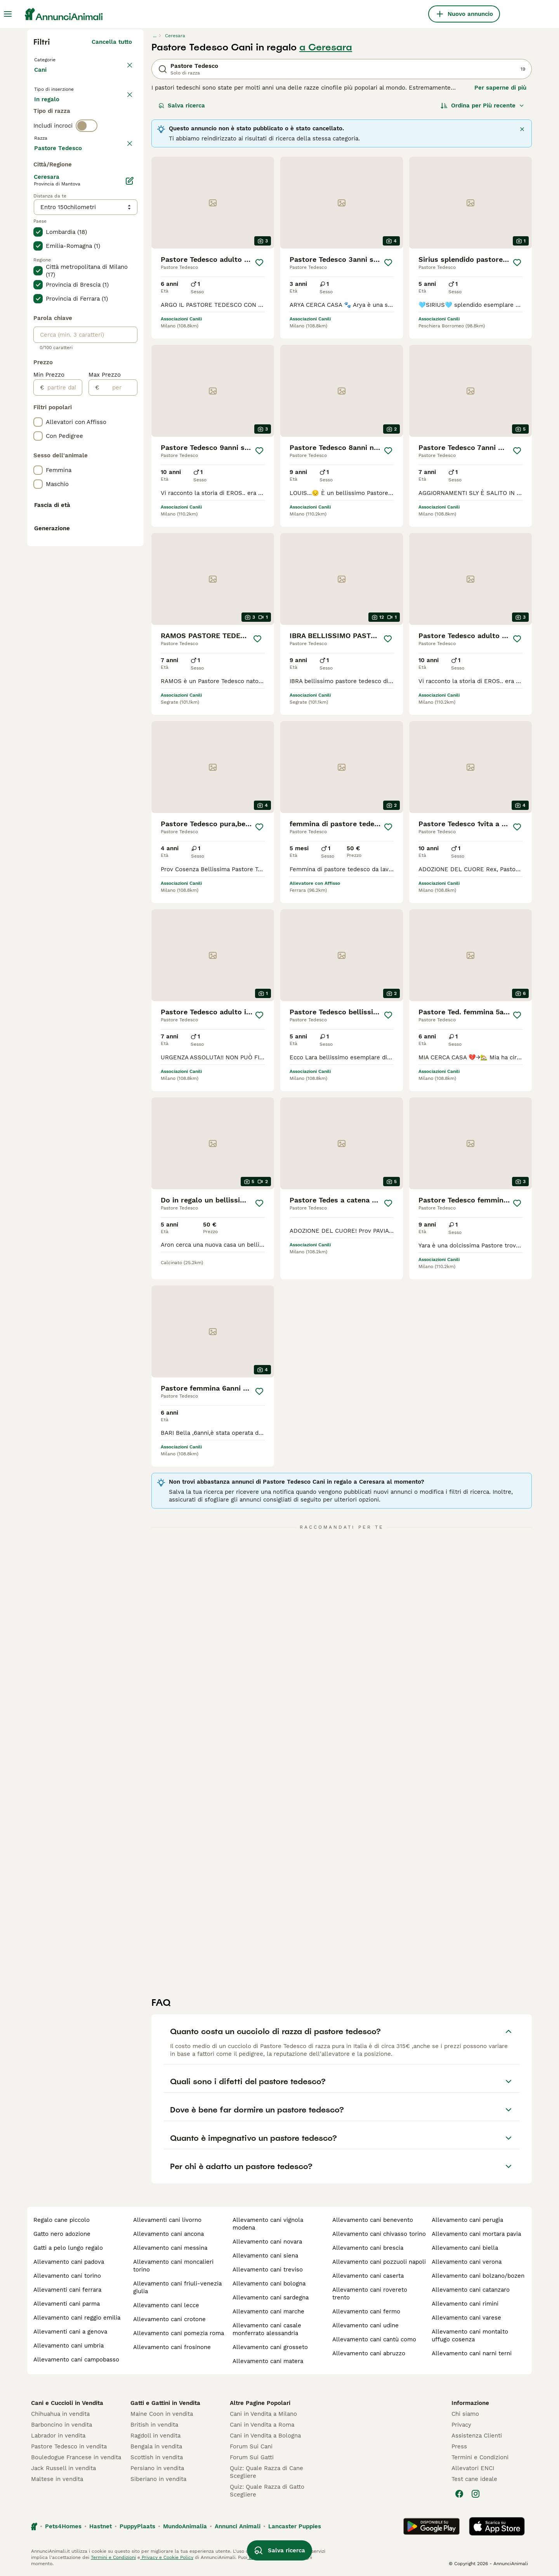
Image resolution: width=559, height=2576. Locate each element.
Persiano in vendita (157, 2468)
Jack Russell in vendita (63, 2468)
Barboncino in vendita (61, 2424)
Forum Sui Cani (251, 2446)
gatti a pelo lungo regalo (68, 2247)
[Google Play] (431, 2526)
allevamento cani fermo (366, 2311)
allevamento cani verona (467, 2261)
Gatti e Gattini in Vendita (165, 2403)
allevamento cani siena (265, 2255)
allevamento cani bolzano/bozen (478, 2275)
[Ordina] (482, 105)
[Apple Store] (497, 2526)
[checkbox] (38, 214)
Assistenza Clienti (476, 2435)
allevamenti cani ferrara (67, 2289)
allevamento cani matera (268, 2361)
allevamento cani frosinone (172, 2347)
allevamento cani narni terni (472, 2353)
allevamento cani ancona (168, 2233)
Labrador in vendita (58, 2435)
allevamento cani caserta (368, 2275)
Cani (42, 77)
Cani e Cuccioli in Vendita (67, 2403)
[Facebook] (459, 2494)
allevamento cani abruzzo (368, 2353)
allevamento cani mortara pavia (476, 2233)
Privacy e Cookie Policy (166, 2557)
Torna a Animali (58, 58)
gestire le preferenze (271, 2557)
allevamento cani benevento (372, 2219)
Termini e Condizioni (480, 2457)
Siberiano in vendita (158, 2479)
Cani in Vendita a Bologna (265, 2435)
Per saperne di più (500, 87)
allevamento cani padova (68, 2261)
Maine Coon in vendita (161, 2413)
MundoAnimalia (185, 2526)
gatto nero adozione (61, 2233)
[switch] (86, 161)
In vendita (54, 113)
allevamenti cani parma (66, 2303)
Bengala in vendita (156, 2446)
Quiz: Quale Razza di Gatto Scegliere (267, 2490)
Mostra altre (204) (105, 355)
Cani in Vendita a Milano (263, 2413)
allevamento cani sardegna (271, 2297)
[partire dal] (63, 596)
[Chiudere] (522, 129)
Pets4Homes (63, 2526)
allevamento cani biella (465, 2247)
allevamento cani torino (67, 2275)
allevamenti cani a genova (70, 2331)
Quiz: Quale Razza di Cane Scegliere (266, 2472)
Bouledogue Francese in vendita (76, 2457)
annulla (121, 177)
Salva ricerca (181, 105)
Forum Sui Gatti (252, 2457)
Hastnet (100, 2526)
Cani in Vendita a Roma (262, 2424)
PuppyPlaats (137, 2526)
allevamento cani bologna (269, 2283)
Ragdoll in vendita (155, 2435)
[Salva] (259, 262)
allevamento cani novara (267, 2241)
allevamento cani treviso (268, 2269)
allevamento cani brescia (367, 2247)
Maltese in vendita (57, 2479)
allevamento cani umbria (68, 2345)
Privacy (461, 2424)
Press (459, 2446)
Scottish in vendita (156, 2457)
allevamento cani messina (170, 2247)
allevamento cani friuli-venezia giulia (177, 2287)
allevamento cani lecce (166, 2305)
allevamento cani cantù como (374, 2339)
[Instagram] (475, 2494)
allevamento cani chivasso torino (379, 2233)
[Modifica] (129, 389)
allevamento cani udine (365, 2325)
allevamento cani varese (466, 2317)
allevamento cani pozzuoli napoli (379, 2261)
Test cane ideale (474, 2479)
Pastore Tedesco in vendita (69, 2446)
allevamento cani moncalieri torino (173, 2265)
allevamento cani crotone (169, 2319)
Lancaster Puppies (294, 2526)
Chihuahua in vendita (60, 2413)
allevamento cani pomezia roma (178, 2333)
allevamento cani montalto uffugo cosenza (470, 2335)
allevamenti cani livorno (167, 2219)
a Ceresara (325, 47)
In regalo (98, 113)
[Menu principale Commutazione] (8, 14)
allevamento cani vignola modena (268, 2223)
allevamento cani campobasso (76, 2359)
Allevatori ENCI (472, 2468)
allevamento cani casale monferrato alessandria (267, 2329)
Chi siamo (465, 2413)
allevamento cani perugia (467, 2219)
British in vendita (154, 2424)
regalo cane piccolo (61, 2219)
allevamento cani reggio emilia (76, 2317)
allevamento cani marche (268, 2311)
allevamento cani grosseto (270, 2347)
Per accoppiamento (67, 131)
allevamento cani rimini (465, 2303)
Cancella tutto (112, 41)
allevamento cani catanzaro (471, 2289)
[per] (118, 596)
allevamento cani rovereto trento (369, 2293)
